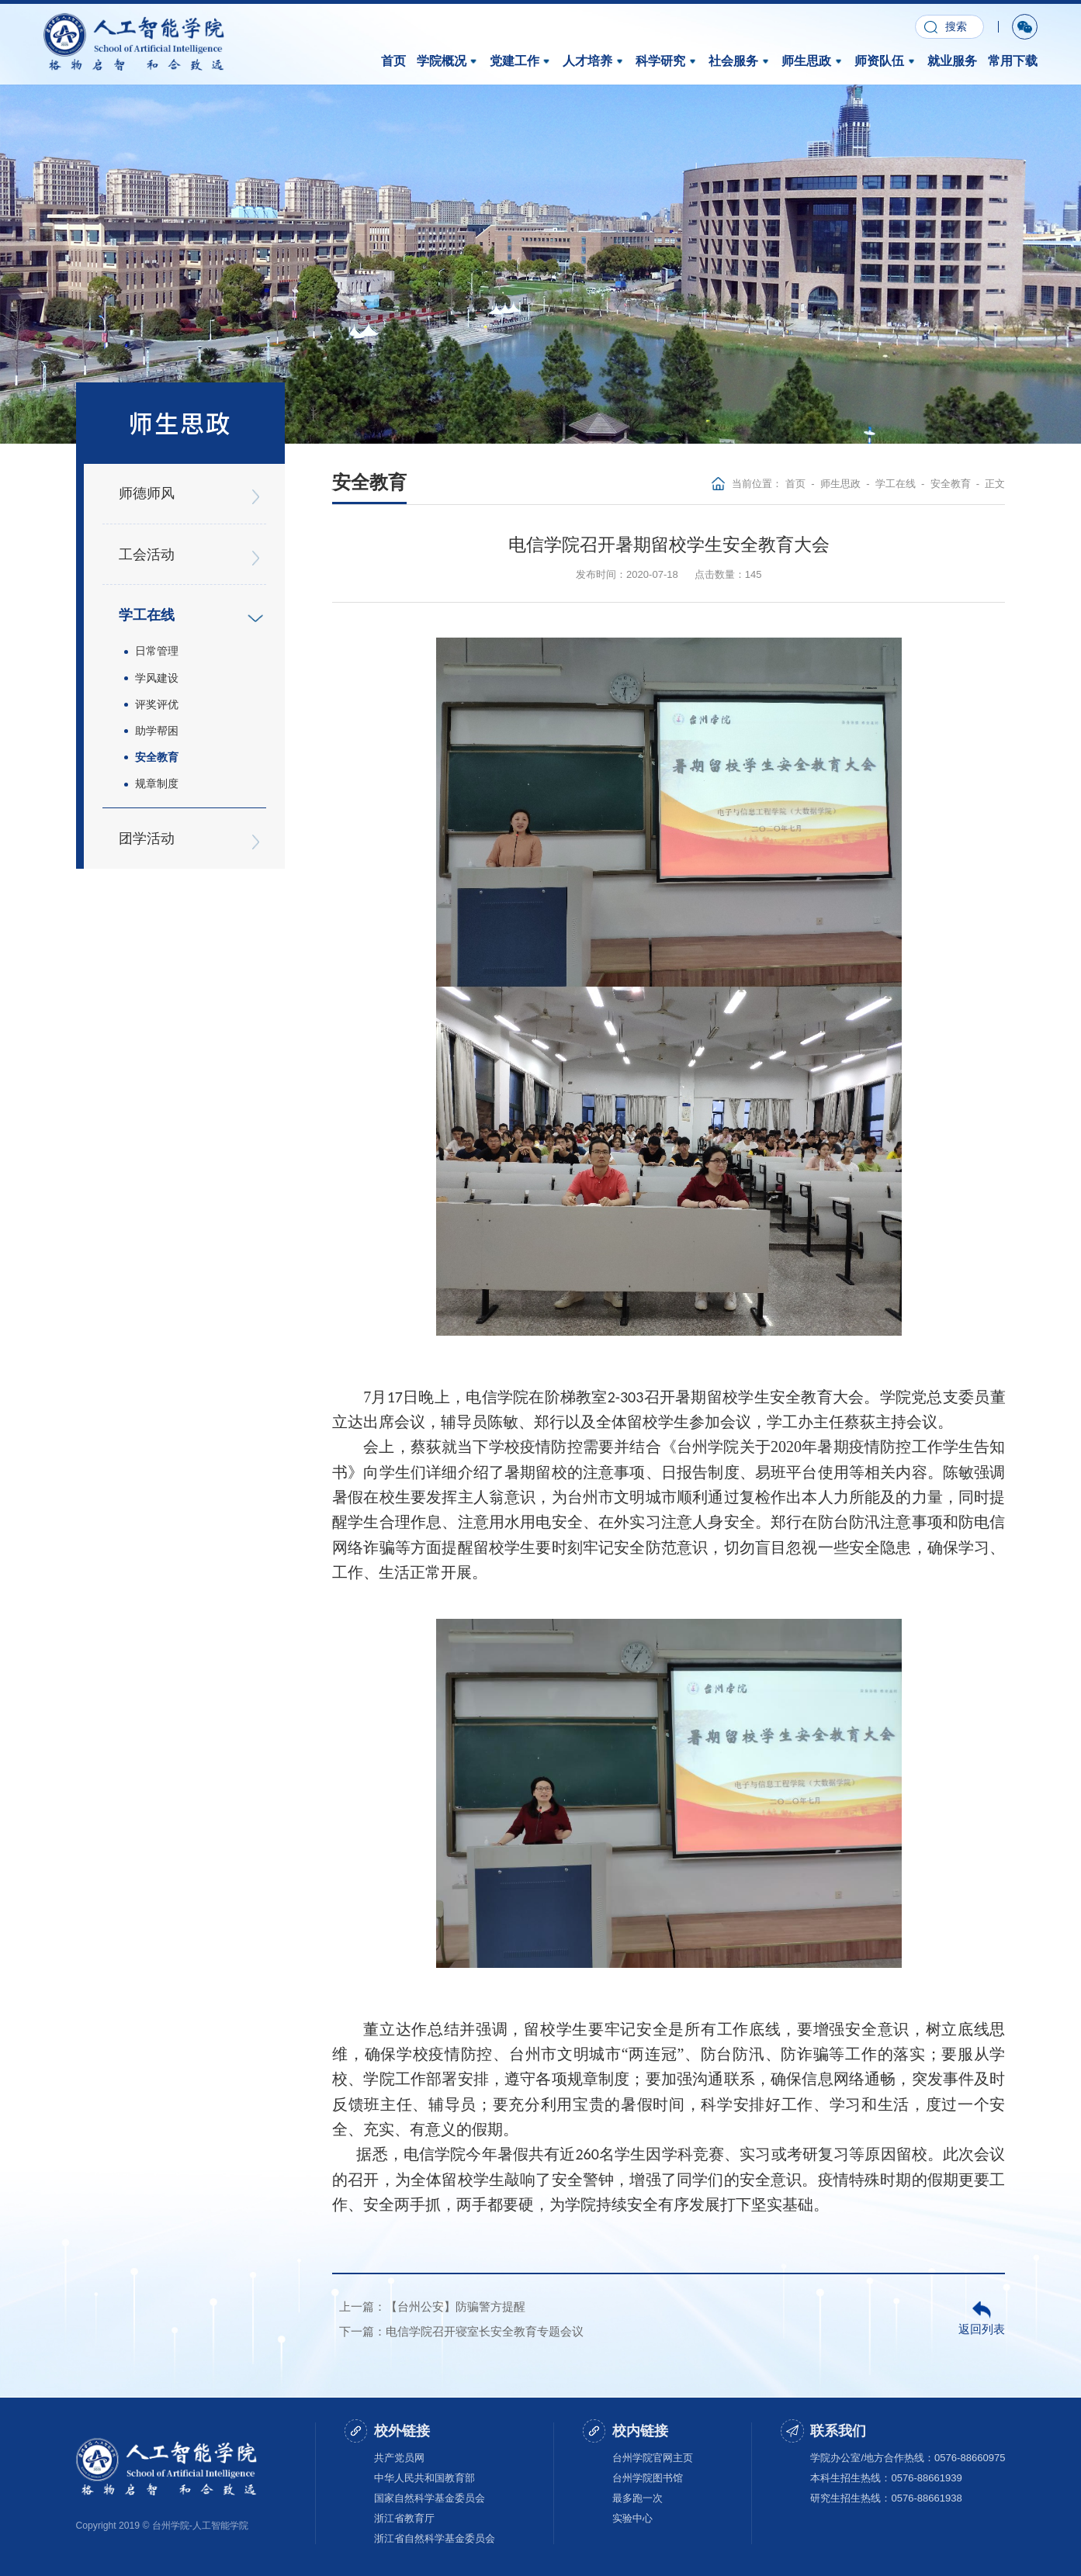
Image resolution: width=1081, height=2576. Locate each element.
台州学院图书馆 (647, 2478)
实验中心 (632, 2518)
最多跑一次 (637, 2498)
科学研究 (667, 60)
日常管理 (156, 644)
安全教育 (156, 748)
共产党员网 (399, 2457)
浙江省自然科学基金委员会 (434, 2538)
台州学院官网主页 (652, 2457)
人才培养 (594, 60)
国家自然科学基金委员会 (429, 2498)
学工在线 (895, 483)
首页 (393, 60)
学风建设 (156, 670)
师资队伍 (885, 60)
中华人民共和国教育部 (424, 2478)
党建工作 (521, 60)
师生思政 (812, 60)
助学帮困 (156, 721)
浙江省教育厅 (404, 2518)
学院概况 (448, 60)
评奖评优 (156, 696)
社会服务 (740, 60)
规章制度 (156, 773)
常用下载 (1013, 60)
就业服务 (952, 60)
